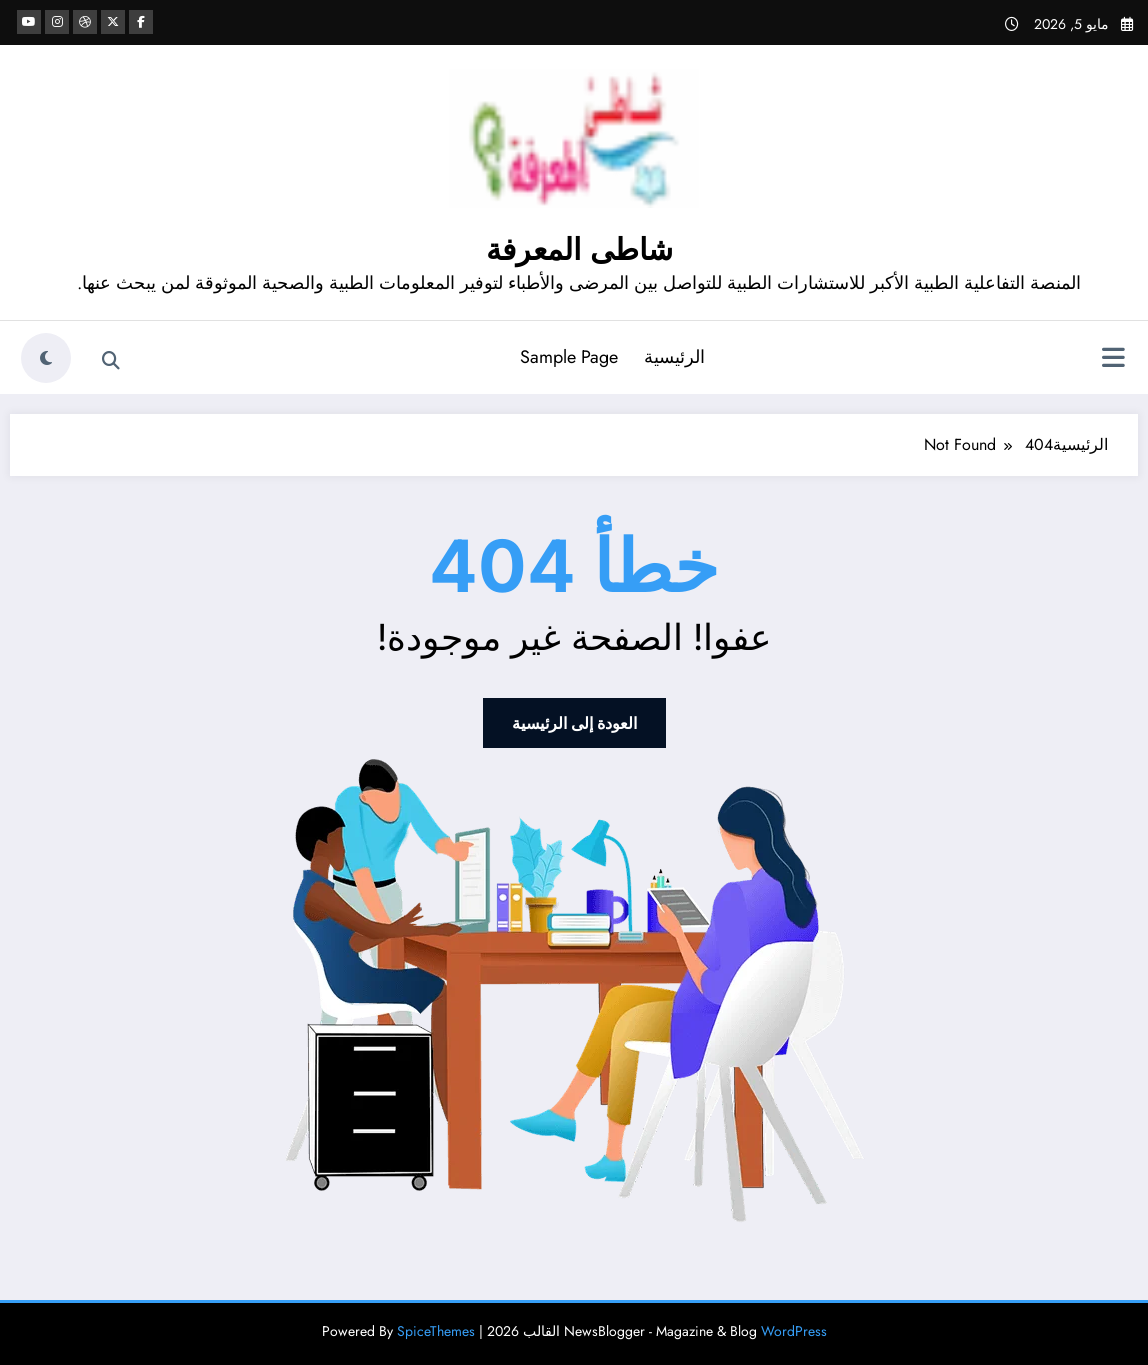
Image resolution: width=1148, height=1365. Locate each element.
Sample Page (569, 357)
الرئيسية (674, 357)
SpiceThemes (436, 1331)
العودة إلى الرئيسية (574, 723)
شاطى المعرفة (579, 249)
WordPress (794, 1331)
